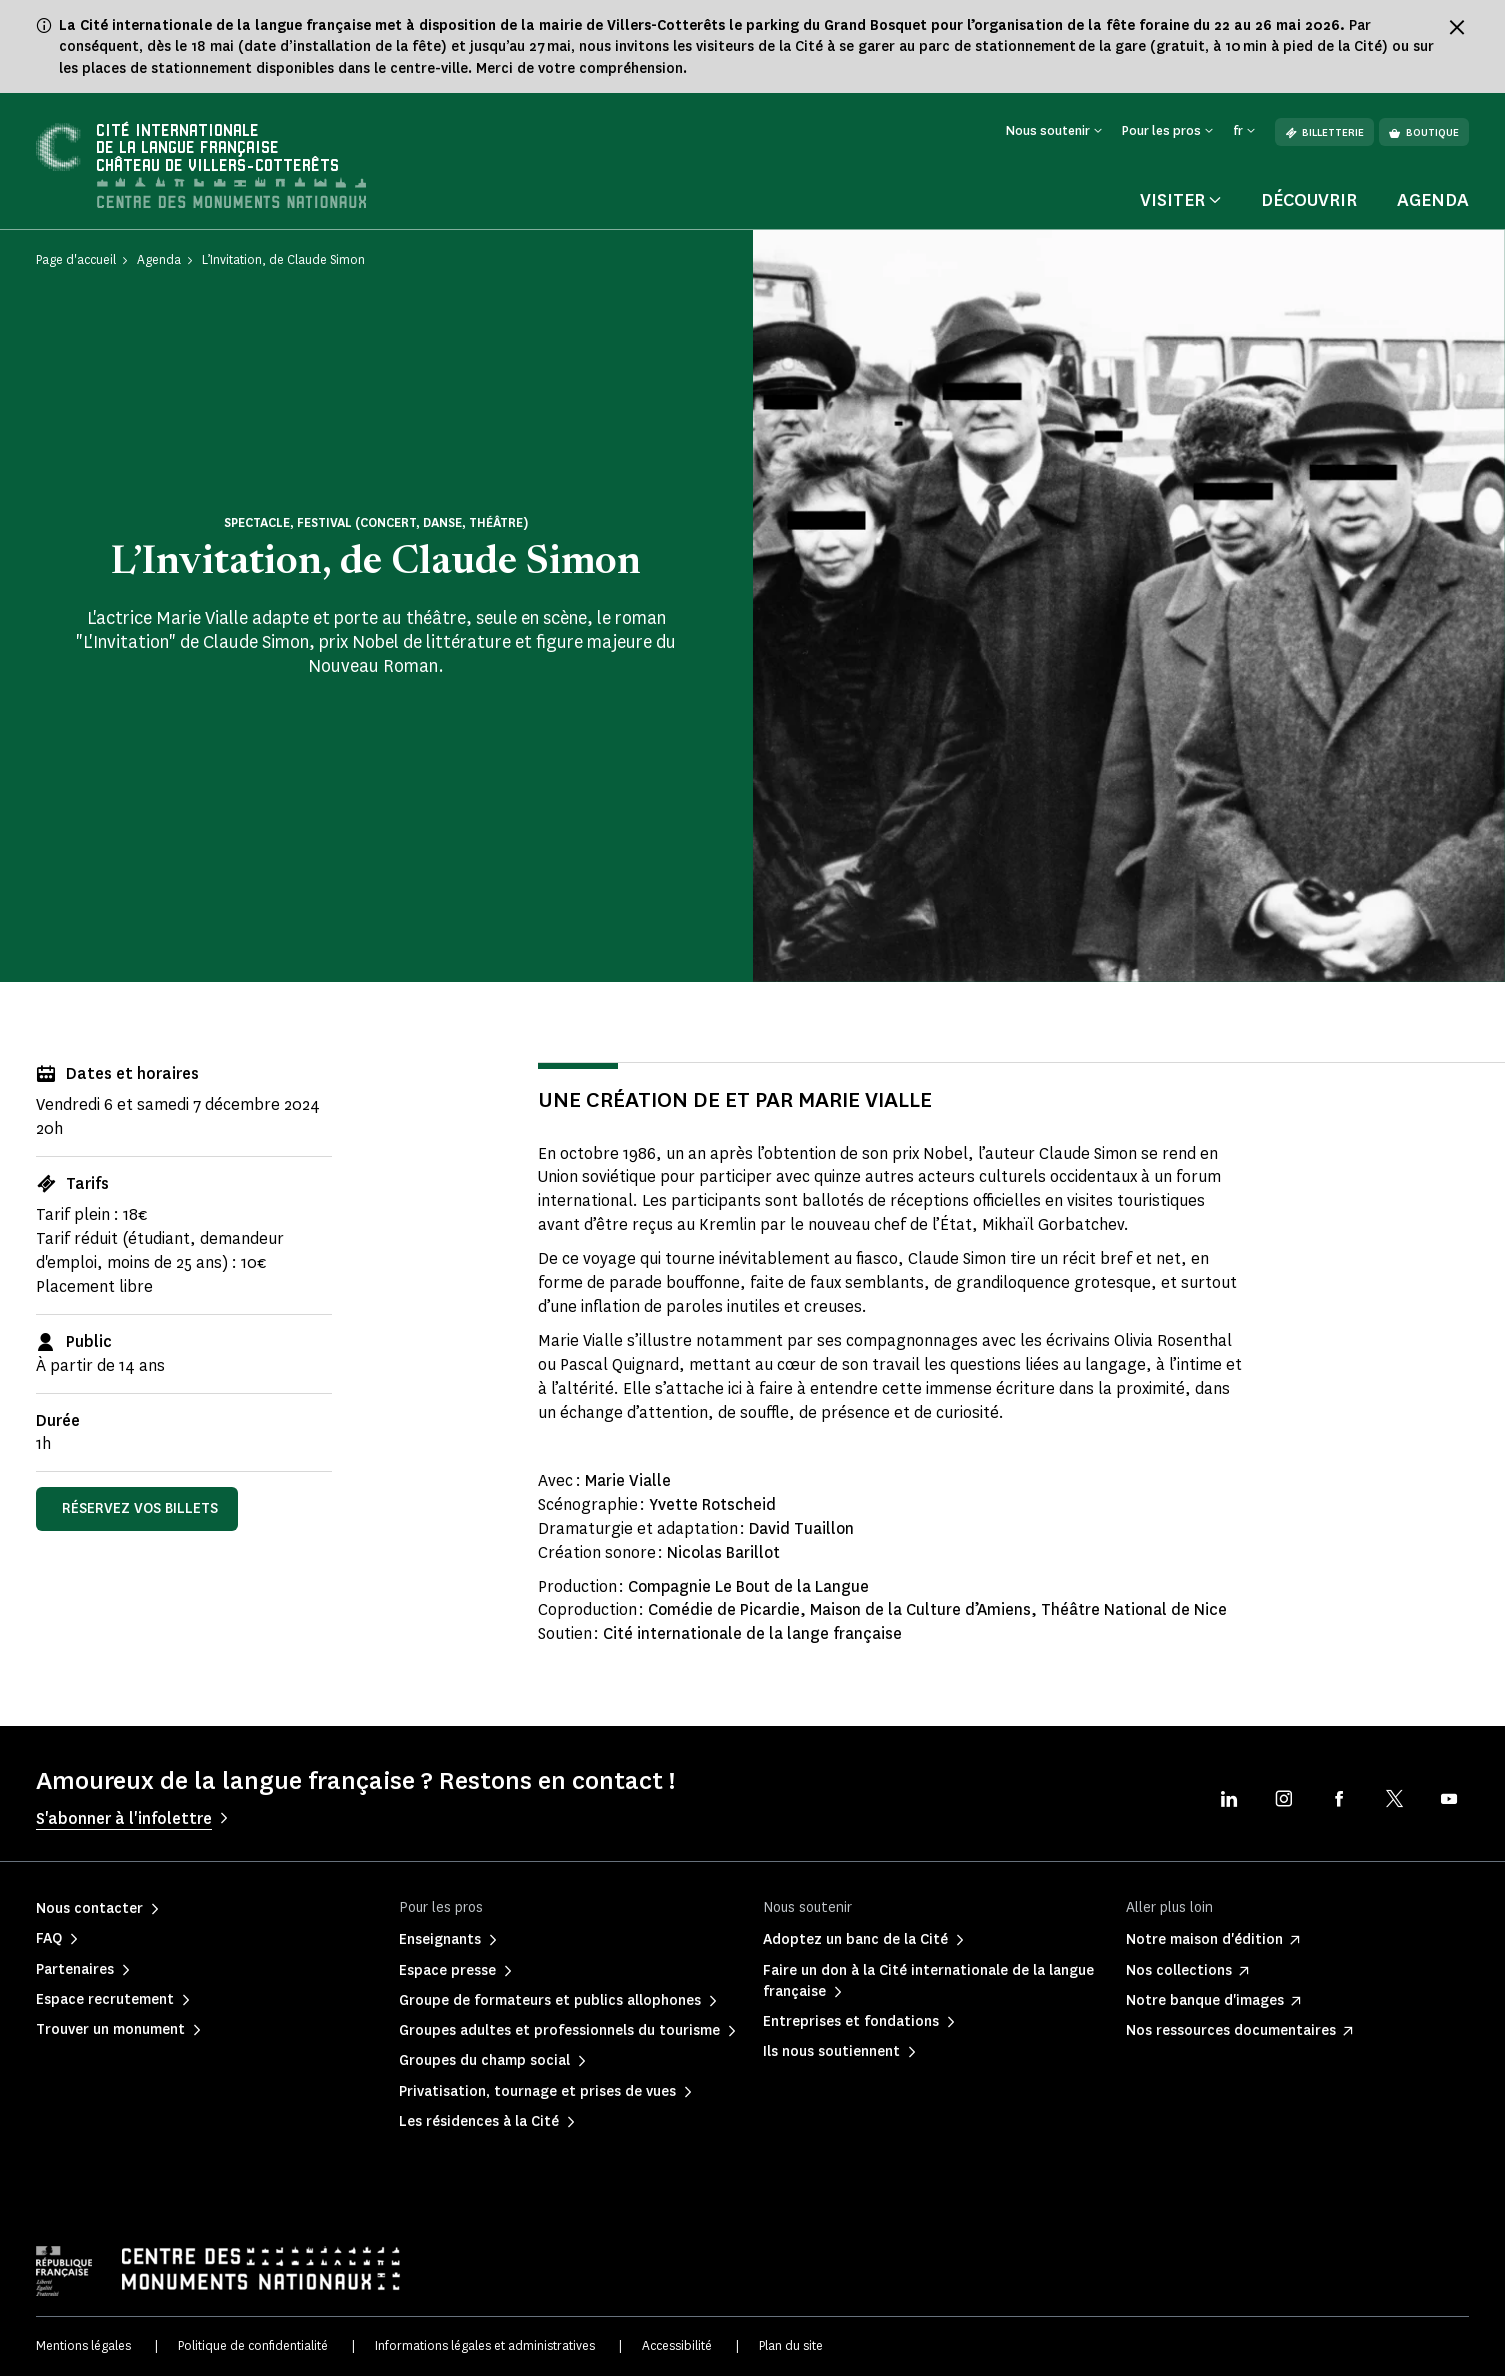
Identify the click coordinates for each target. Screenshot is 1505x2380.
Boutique (1424, 132)
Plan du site (791, 2350)
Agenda (1433, 205)
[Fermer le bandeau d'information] (1457, 27)
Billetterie (1324, 132)
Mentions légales (83, 2350)
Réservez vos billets (140, 1513)
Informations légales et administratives (485, 2350)
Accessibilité (677, 2350)
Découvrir (1309, 205)
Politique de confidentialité (253, 2350)
